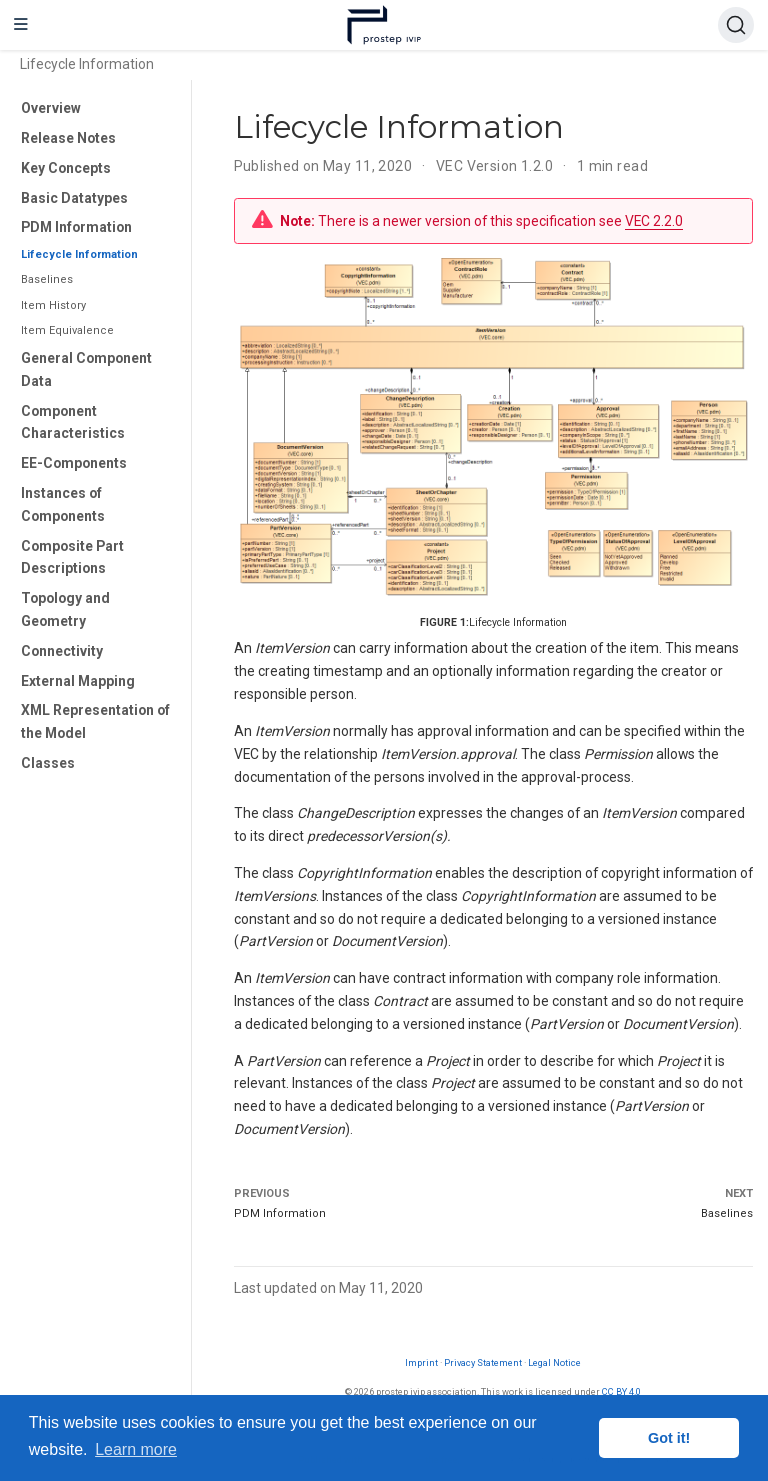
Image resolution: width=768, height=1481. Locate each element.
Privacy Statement (483, 1362)
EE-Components (74, 463)
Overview (51, 108)
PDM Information (76, 227)
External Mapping (78, 681)
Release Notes (68, 138)
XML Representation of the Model (95, 721)
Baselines (47, 279)
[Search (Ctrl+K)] (736, 25)
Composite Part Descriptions (72, 557)
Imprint (421, 1362)
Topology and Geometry (65, 609)
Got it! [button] (669, 1438)
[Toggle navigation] (21, 25)
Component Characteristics (73, 422)
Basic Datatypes (74, 198)
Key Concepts (66, 168)
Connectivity (62, 651)
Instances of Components (63, 504)
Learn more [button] (136, 1449)
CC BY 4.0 (621, 1391)
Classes (48, 763)
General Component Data (86, 369)
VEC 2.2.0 (654, 221)
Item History (53, 305)
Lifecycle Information (79, 254)
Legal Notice (554, 1362)
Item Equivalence (67, 330)
